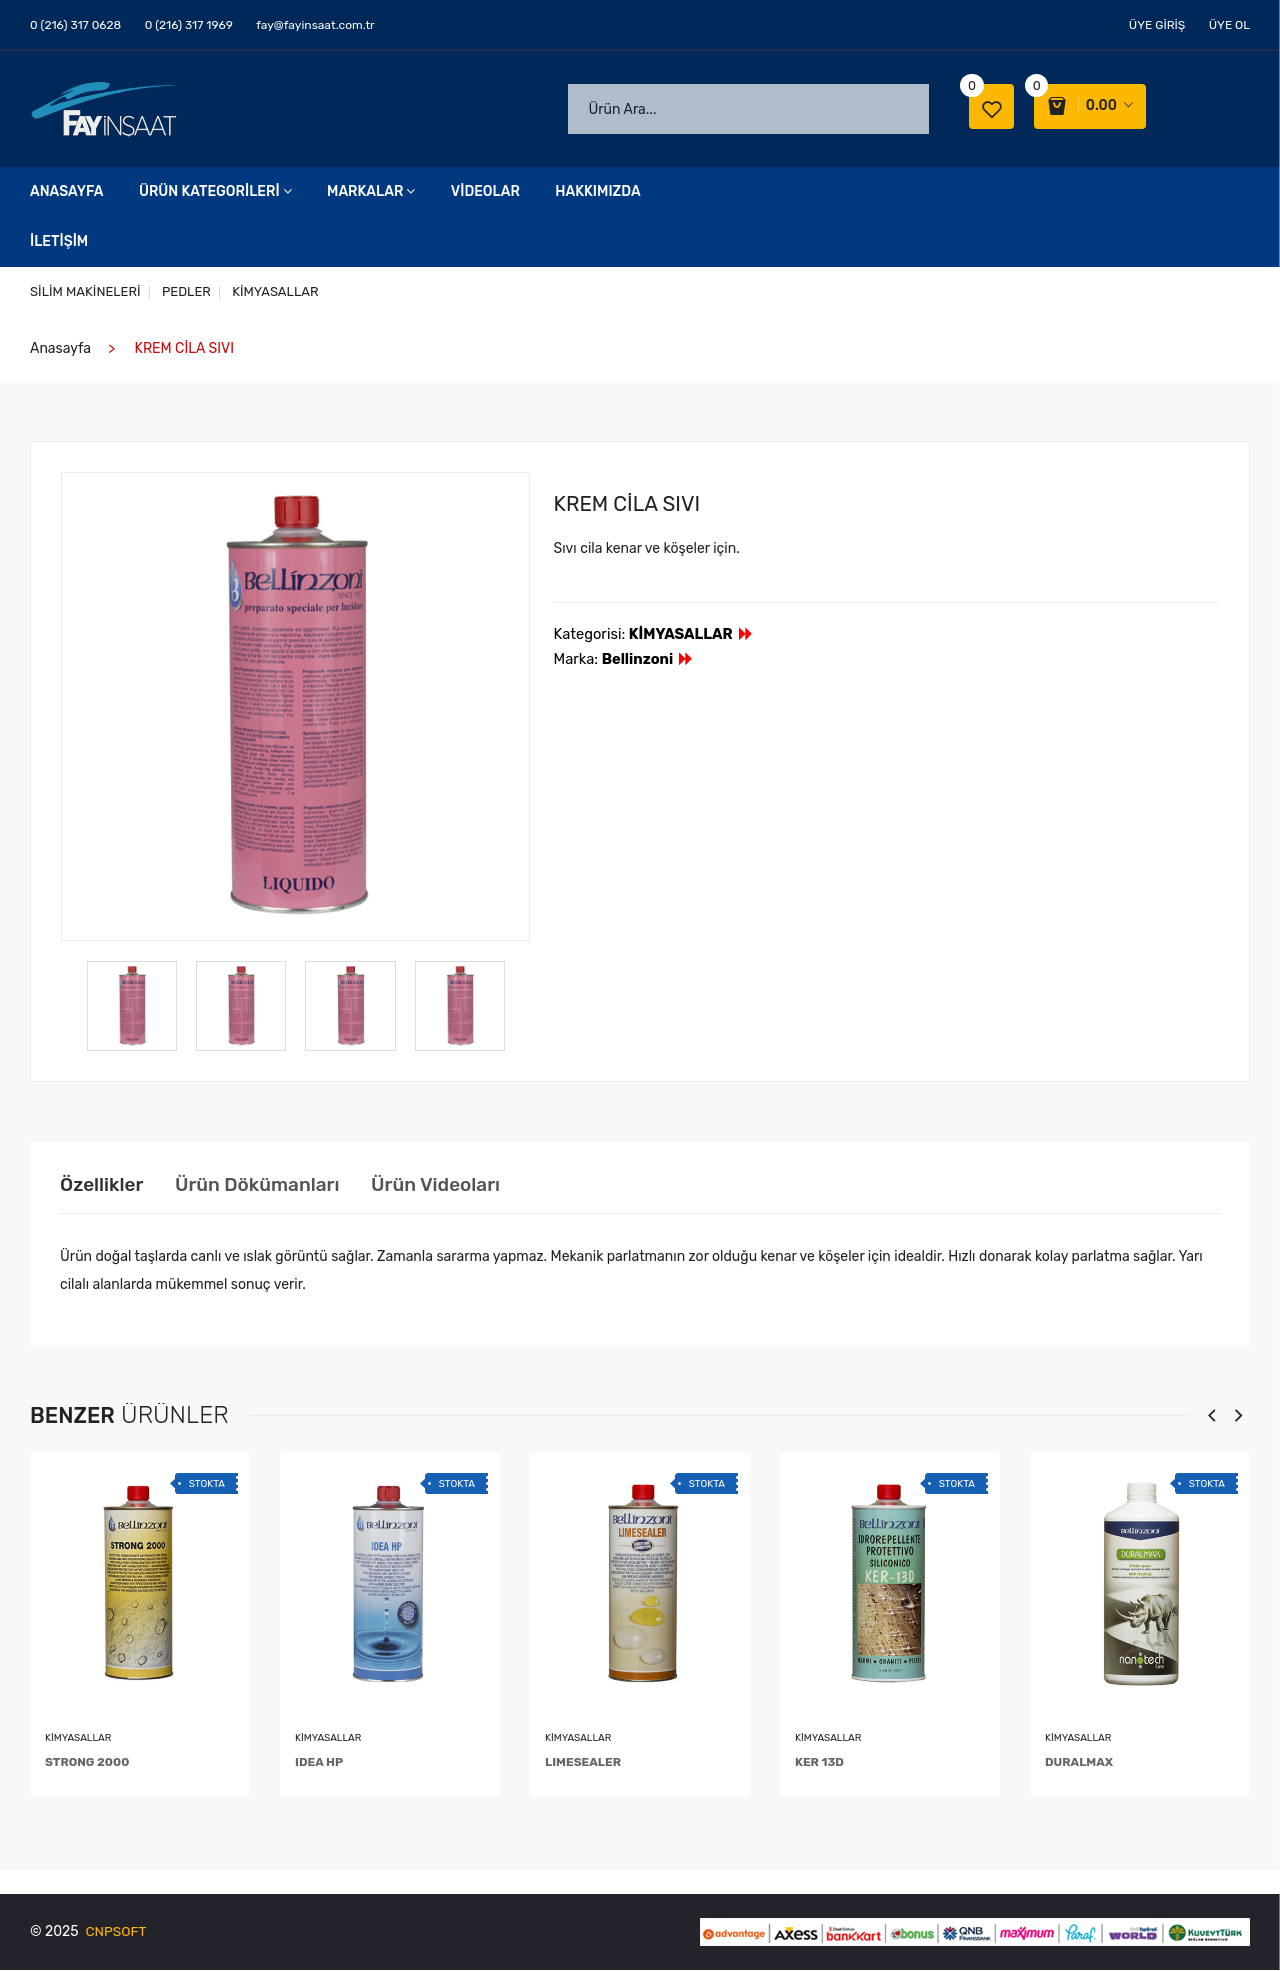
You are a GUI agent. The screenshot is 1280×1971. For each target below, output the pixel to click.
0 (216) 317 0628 (75, 25)
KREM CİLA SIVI (632, 504)
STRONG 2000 (87, 1763)
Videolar (485, 192)
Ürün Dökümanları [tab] (270, 1186)
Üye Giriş (1157, 25)
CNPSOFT (117, 1932)
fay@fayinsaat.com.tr (315, 25)
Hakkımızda (597, 192)
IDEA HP (319, 1763)
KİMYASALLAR (279, 292)
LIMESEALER (583, 1763)
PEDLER (188, 292)
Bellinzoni (648, 660)
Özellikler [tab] (104, 1186)
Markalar (371, 192)
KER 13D (819, 1763)
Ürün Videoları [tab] (460, 1186)
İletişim (59, 242)
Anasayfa (66, 192)
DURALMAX (1079, 1763)
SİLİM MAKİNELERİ (85, 292)
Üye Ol (1229, 25)
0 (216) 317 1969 (189, 25)
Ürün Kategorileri (215, 192)
